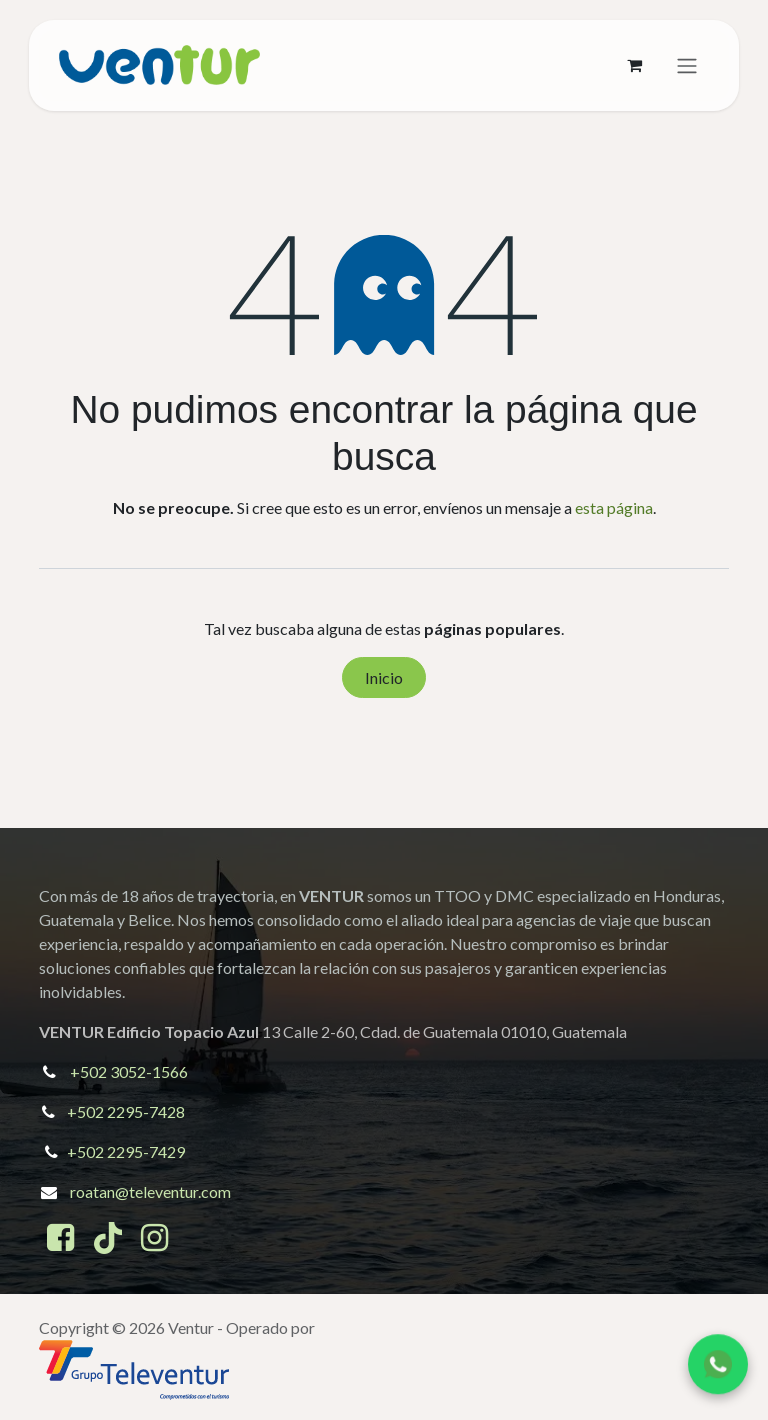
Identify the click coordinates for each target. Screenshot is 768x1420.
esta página (614, 507)
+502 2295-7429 (126, 1151)
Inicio (384, 677)
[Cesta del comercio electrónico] (634, 65)
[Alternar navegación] (687, 66)
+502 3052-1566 (129, 1071)
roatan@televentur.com (150, 1191)
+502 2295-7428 (126, 1111)
